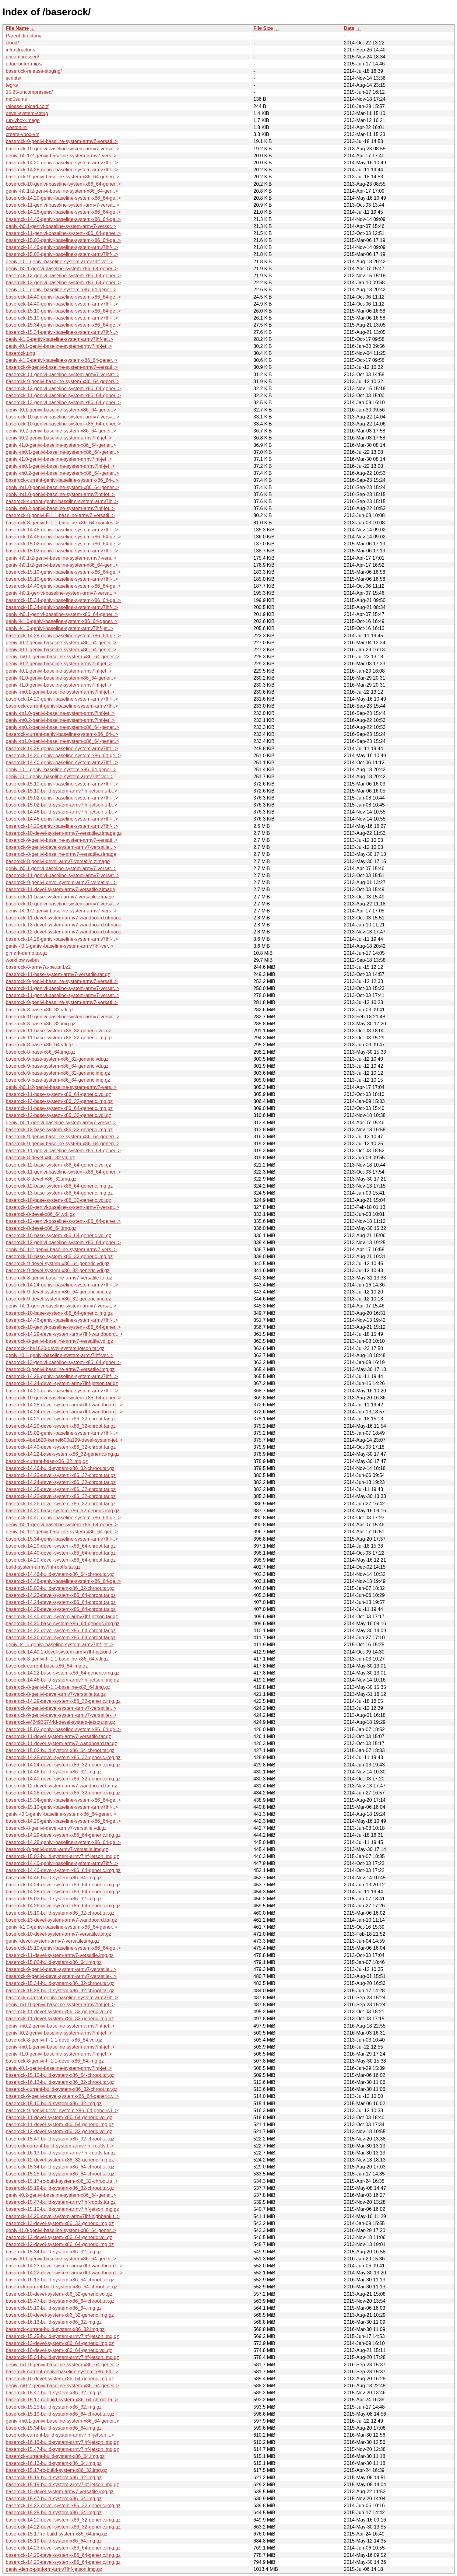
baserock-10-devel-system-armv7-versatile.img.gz (60, 2491)
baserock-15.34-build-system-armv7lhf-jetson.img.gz (62, 2357)
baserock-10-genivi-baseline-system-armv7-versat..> (62, 148)
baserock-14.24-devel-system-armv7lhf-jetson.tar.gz (62, 1383)
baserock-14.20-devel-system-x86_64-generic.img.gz (63, 2555)
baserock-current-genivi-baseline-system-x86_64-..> (62, 480)
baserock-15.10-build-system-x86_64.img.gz (54, 2308)
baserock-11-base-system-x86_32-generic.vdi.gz (58, 1030)
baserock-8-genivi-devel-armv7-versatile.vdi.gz (56, 1828)
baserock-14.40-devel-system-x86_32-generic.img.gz (63, 1778)
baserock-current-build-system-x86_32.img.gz (55, 2329)
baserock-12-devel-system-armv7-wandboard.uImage (63, 931)
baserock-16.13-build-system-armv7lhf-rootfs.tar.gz (61, 2152)
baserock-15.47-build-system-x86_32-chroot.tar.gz (60, 2138)
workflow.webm (22, 960)
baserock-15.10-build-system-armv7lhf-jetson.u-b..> (61, 790)
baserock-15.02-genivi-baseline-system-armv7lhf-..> (62, 254)
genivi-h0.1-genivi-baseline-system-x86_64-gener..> (62, 268)
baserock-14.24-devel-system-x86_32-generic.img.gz (63, 1764)
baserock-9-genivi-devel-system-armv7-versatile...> (61, 847)
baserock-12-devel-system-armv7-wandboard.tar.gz (61, 1785)
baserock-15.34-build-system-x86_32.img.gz (54, 2251)
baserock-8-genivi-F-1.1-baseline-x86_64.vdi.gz (57, 1658)
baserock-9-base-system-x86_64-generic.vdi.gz (57, 1066)
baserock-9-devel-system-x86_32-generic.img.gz (58, 1298)
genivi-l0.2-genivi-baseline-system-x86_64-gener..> (61, 430)
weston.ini (16, 127)
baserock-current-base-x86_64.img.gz (47, 1665)
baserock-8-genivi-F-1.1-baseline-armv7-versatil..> (60, 515)
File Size (263, 28)
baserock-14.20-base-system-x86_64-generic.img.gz (63, 1623)
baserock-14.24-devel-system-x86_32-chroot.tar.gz (61, 1482)
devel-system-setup (27, 113)
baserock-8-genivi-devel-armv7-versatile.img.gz (57, 1849)
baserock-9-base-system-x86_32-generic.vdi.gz (57, 1059)
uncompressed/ (22, 56)
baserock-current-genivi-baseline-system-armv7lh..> (62, 501)
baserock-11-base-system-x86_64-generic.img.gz (59, 1108)
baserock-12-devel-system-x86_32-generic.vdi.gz (59, 2131)
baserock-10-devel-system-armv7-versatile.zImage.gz (64, 833)
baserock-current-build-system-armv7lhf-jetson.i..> (60, 2435)
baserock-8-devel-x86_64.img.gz (41, 1228)
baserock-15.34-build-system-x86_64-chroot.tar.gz (60, 2166)
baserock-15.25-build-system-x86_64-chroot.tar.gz (60, 2173)
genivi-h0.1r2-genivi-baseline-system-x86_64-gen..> (62, 191)
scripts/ (13, 78)
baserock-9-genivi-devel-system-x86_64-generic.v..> (62, 2096)
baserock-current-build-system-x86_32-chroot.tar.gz (61, 2089)
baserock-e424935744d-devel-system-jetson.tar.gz (60, 1722)
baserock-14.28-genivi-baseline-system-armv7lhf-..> (62, 169)
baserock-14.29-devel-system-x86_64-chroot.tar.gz (61, 1546)
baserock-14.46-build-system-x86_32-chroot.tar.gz (60, 1468)
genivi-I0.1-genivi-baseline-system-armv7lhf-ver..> (59, 261)
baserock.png (20, 353)
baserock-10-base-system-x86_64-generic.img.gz (59, 1313)
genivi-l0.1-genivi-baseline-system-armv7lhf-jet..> (59, 346)
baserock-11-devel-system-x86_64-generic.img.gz (60, 2124)
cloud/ (12, 42)
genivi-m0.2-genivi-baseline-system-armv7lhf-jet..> (60, 508)
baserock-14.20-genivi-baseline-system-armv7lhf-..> (62, 162)
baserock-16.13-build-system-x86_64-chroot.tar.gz (60, 2279)
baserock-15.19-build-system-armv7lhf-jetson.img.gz (62, 2484)
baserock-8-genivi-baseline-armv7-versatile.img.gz (60, 1369)
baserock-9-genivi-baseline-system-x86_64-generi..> (62, 176)
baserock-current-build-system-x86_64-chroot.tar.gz (61, 2286)
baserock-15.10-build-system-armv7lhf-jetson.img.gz (62, 2209)
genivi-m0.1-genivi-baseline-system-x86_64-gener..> (62, 452)
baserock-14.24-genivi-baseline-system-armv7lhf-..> (62, 1284)
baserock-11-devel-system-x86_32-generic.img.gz (60, 2018)
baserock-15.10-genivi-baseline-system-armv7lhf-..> (62, 317)
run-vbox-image (23, 120)
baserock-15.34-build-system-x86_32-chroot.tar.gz (60, 1983)
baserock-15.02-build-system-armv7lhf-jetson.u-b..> (61, 804)
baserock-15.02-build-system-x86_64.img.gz (54, 1962)
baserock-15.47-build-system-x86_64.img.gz (54, 2498)
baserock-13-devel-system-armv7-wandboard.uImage (63, 924)
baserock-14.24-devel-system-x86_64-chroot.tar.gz (61, 1602)
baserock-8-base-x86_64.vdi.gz (40, 1044)
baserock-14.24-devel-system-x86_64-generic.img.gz (63, 1884)
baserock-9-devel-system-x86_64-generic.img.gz (58, 1291)
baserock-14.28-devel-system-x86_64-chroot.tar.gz (61, 1609)
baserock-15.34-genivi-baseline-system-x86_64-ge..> (63, 324)
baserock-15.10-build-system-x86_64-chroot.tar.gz (60, 2075)
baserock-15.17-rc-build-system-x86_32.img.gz (56, 2470)
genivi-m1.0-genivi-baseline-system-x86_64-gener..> (62, 487)
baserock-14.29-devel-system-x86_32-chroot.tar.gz (61, 1418)
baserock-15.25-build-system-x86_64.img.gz (54, 2512)
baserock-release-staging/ (34, 71)
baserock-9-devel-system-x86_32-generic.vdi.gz (58, 1270)
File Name (17, 28)
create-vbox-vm (22, 134)
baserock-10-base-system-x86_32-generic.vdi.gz (58, 1200)
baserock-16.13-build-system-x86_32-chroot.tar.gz (60, 2082)
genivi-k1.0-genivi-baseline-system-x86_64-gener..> (62, 360)
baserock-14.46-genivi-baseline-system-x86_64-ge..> (63, 219)
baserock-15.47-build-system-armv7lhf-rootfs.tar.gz (61, 2202)
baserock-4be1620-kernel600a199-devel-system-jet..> (64, 1440)
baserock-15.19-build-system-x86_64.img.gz (54, 2540)
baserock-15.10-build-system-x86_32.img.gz (54, 2103)
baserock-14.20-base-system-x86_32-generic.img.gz (63, 1510)
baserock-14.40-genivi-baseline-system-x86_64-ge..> (63, 296)
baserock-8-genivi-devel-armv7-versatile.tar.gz (56, 1694)
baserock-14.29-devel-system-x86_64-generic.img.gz (63, 1835)
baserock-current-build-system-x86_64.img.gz (55, 2456)
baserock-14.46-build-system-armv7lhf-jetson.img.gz (62, 1679)
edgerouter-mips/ (24, 63)
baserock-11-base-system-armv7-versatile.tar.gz (58, 974)
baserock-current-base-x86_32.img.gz (47, 1461)
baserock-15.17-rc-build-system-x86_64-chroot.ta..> (62, 2399)
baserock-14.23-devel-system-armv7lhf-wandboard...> (64, 2265)
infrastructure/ (21, 49)
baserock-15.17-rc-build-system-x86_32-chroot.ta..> (62, 2181)
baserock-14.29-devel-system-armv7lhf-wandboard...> (64, 1334)
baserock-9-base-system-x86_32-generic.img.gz (58, 1073)
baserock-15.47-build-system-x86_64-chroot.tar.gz (60, 2301)
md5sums (16, 99)
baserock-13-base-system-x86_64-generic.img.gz (59, 1192)
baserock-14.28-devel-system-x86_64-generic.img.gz (63, 1891)
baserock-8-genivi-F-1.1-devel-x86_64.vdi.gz (54, 2039)
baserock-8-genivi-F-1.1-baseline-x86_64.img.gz (58, 1687)
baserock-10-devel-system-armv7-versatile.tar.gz (58, 1934)
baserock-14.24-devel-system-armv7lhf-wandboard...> (64, 1411)
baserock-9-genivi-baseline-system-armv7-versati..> (62, 141)
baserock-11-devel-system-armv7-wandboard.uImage (63, 917)
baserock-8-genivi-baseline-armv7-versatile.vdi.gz (59, 1341)
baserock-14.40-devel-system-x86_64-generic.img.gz (63, 1870)
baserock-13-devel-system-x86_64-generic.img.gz (60, 2343)
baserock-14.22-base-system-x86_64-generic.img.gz (63, 1672)
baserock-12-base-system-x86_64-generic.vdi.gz (58, 1164)
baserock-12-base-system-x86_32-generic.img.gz (59, 1129)
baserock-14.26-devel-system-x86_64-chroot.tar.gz (61, 1637)
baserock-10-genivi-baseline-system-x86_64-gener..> (63, 184)
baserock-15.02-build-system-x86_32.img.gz (54, 1898)
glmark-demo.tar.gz (26, 953)
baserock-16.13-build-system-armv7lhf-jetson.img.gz (62, 2442)
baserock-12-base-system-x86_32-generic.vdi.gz (58, 1115)
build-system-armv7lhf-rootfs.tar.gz (43, 1567)
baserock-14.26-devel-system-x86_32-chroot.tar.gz (61, 1503)
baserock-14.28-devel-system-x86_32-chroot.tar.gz (61, 1489)
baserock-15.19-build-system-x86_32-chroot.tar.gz (60, 2188)
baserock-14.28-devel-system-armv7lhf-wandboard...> (64, 1404)
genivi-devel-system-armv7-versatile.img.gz (53, 1941)
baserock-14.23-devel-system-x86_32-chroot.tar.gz (61, 1475)
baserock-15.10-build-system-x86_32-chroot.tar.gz (60, 1913)
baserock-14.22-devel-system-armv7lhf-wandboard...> (64, 2272)
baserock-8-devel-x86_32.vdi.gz (40, 1157)
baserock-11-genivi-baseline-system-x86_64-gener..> (63, 233)
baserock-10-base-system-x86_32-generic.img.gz (59, 1256)
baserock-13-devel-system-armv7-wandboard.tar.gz (61, 1920)
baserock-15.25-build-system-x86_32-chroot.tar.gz (60, 1990)
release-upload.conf (27, 106)
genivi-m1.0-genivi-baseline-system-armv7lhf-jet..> (60, 494)
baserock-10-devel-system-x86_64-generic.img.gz (60, 2378)
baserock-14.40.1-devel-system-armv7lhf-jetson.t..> (61, 1651)
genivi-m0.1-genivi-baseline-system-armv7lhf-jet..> (60, 466)
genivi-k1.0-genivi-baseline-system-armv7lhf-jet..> (59, 339)
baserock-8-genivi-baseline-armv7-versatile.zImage (61, 854)
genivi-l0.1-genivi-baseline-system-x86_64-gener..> (61, 409)
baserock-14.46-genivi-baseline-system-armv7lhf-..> (62, 247)
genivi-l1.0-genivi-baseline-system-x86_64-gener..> (61, 445)
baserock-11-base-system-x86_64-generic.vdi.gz (58, 1094)
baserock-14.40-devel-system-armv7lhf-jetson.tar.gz (62, 1616)
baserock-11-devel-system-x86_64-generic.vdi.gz (59, 2117)
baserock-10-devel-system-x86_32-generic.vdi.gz (59, 2294)
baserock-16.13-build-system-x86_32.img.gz (54, 2322)
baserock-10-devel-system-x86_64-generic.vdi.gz (59, 2350)
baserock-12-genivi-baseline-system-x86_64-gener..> (63, 275)
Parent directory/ (23, 35)
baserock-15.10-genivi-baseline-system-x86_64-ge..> (63, 310)
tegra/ (12, 85)
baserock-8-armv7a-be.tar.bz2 (38, 967)
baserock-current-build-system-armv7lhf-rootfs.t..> (60, 2145)
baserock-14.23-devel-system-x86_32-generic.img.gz (63, 2505)
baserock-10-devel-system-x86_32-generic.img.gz (60, 2315)
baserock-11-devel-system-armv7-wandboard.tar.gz (61, 1743)
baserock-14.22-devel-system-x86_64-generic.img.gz (63, 2562)
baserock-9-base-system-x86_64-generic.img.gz (58, 1080)
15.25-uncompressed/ (29, 92)
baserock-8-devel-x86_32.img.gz (41, 1178)
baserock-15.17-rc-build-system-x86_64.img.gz (56, 2533)
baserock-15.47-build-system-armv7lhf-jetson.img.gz (62, 2449)
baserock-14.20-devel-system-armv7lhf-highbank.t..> (63, 2216)
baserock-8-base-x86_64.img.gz (41, 1052)
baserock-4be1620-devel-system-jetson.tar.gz (55, 1348)
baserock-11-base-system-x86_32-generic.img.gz (59, 1037)
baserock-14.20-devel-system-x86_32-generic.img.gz (63, 2519)
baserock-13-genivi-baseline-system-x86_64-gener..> (63, 282)
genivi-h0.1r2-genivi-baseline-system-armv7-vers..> (61, 155)
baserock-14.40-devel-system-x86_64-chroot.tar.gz (61, 1553)
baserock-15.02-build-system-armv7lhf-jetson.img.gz (62, 1856)
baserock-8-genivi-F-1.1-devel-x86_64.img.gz (55, 2060)
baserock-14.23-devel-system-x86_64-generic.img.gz (63, 2547)
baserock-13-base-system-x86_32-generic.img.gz (59, 1101)
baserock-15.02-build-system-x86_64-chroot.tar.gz (60, 1750)
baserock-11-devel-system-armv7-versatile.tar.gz (58, 1736)
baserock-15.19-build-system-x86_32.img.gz (54, 2477)
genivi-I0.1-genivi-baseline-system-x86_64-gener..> (61, 289)
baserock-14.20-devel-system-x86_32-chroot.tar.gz (61, 1426)
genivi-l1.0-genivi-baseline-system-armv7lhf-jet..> (59, 459)
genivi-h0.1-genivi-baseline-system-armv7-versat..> (61, 226)
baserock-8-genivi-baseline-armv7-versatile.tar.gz (59, 1277)
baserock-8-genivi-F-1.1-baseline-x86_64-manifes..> (62, 522)
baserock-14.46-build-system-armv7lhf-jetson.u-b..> (61, 811)
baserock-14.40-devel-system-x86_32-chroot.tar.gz (61, 1447)
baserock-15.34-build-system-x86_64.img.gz (54, 2428)
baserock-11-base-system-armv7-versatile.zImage (60, 896)
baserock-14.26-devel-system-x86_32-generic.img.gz (63, 1792)
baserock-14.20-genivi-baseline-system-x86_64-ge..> (63, 198)
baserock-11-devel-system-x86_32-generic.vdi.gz (59, 2011)
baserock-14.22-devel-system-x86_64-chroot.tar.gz (61, 1630)
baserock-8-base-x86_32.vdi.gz (40, 1009)
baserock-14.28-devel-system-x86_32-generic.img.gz (63, 1757)
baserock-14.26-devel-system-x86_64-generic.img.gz (63, 1905)
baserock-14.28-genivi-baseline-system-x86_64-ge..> (63, 212)
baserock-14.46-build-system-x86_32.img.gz (54, 1771)
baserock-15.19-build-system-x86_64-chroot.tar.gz (60, 2414)
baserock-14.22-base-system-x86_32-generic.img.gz (63, 1454)
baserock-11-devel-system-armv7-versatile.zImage (60, 889)
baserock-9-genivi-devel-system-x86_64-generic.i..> (62, 2110)
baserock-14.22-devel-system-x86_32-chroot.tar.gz (61, 1496)
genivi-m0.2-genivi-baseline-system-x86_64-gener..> (62, 473)
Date (349, 28)
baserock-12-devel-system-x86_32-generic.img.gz (60, 2159)
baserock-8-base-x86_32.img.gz (41, 1023)
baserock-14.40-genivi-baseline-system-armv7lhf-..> (62, 303)
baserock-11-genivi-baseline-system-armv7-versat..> (62, 205)
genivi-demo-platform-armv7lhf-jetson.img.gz (54, 2569)
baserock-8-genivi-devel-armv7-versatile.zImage (58, 861)
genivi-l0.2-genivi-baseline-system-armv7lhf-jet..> (59, 437)
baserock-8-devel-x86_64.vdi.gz (40, 1214)
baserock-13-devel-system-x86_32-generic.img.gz (60, 2223)
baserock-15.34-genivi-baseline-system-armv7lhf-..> (62, 332)
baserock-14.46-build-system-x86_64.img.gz (54, 1877)
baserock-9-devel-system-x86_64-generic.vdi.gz (58, 1263)
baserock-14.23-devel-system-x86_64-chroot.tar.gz (61, 1595)
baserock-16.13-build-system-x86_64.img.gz (54, 2463)
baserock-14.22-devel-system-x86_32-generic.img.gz (63, 2526)
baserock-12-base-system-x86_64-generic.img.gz (59, 1185)
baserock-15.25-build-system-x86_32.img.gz (54, 2407)
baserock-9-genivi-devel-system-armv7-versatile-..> (61, 882)
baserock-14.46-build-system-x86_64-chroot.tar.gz (60, 1574)
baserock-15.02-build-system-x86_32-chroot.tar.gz (60, 1588)
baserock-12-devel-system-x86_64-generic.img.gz (60, 2244)
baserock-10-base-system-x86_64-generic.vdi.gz (58, 1235)
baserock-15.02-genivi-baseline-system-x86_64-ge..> (63, 240)
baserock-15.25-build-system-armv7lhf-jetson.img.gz (62, 2336)
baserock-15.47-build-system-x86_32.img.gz (54, 2392)
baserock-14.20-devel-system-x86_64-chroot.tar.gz (61, 1560)
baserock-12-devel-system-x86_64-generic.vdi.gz (59, 2237)
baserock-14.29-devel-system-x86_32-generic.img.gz (63, 1701)
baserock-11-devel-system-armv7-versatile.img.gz (60, 1955)
